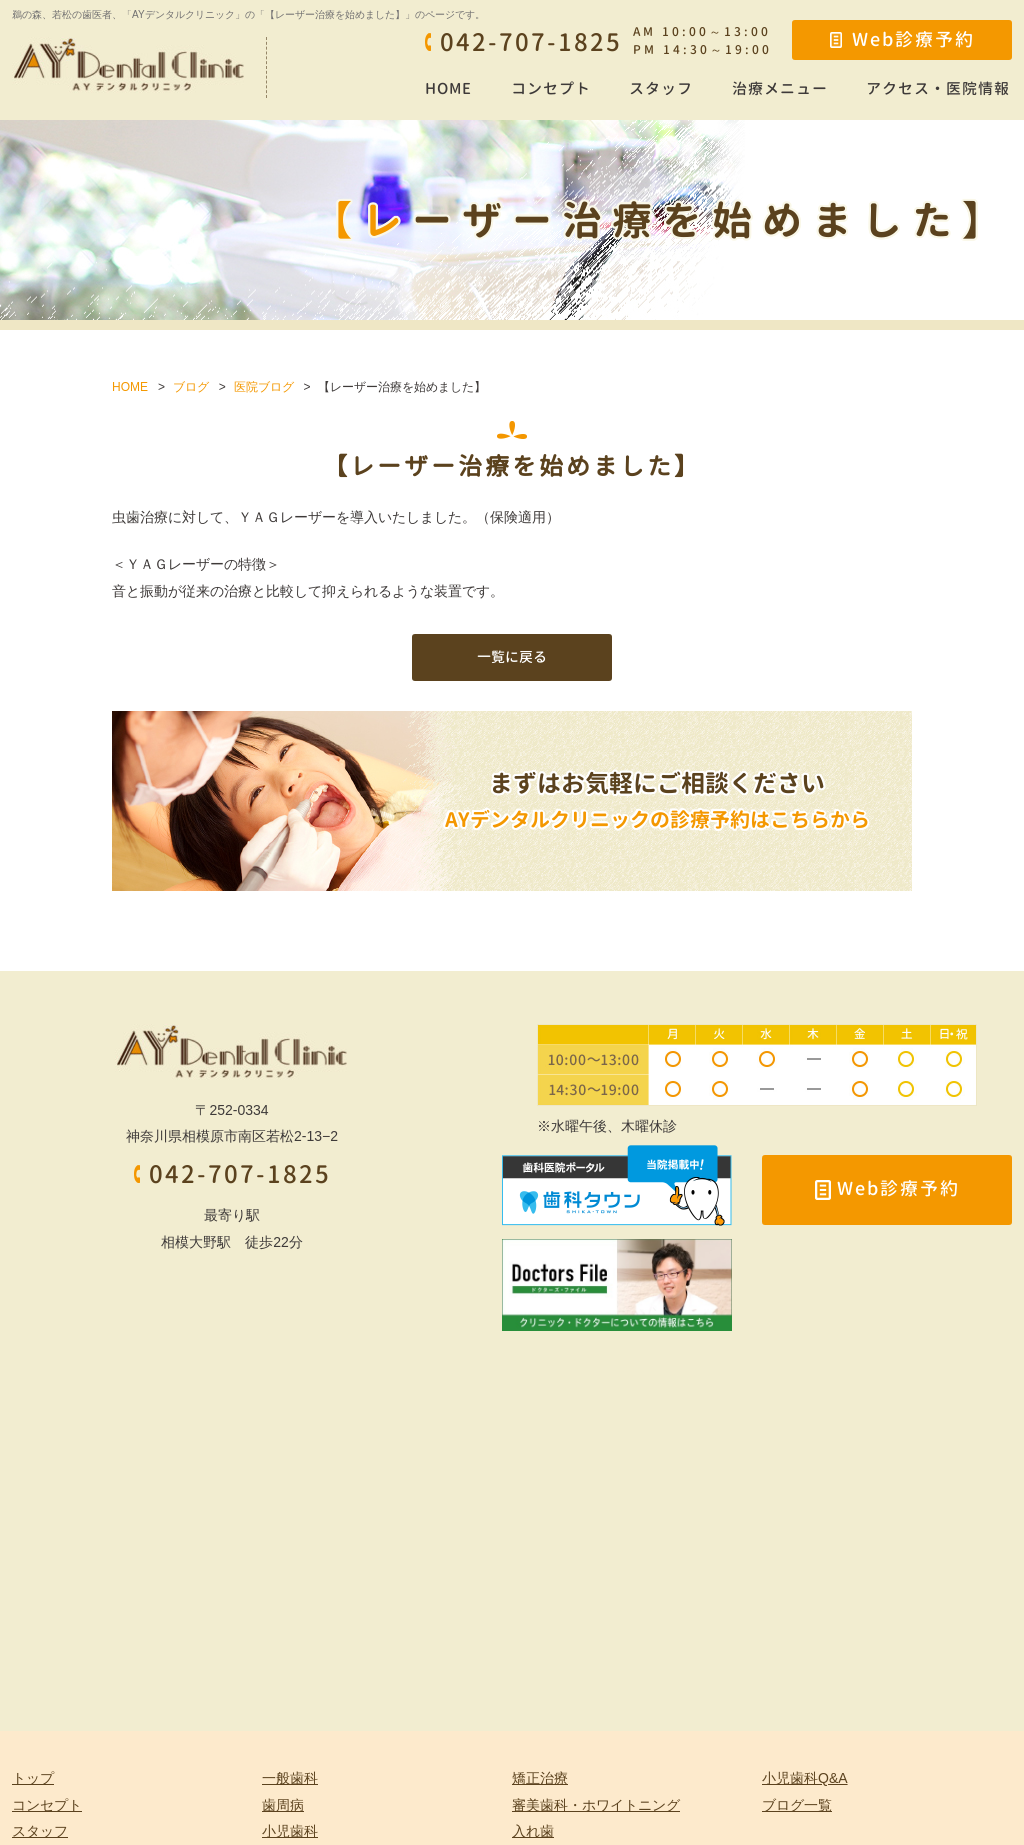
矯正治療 (540, 1778)
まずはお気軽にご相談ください (657, 801)
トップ (33, 1778)
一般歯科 (290, 1778)
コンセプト (551, 88)
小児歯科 (290, 1831)
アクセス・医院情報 (938, 88)
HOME (448, 88)
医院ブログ (264, 387)
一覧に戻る (512, 656)
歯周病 (283, 1805)
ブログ (191, 387)
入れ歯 (533, 1831)
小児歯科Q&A (805, 1778)
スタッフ (661, 88)
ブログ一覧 (797, 1805)
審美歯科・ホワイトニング (596, 1805)
